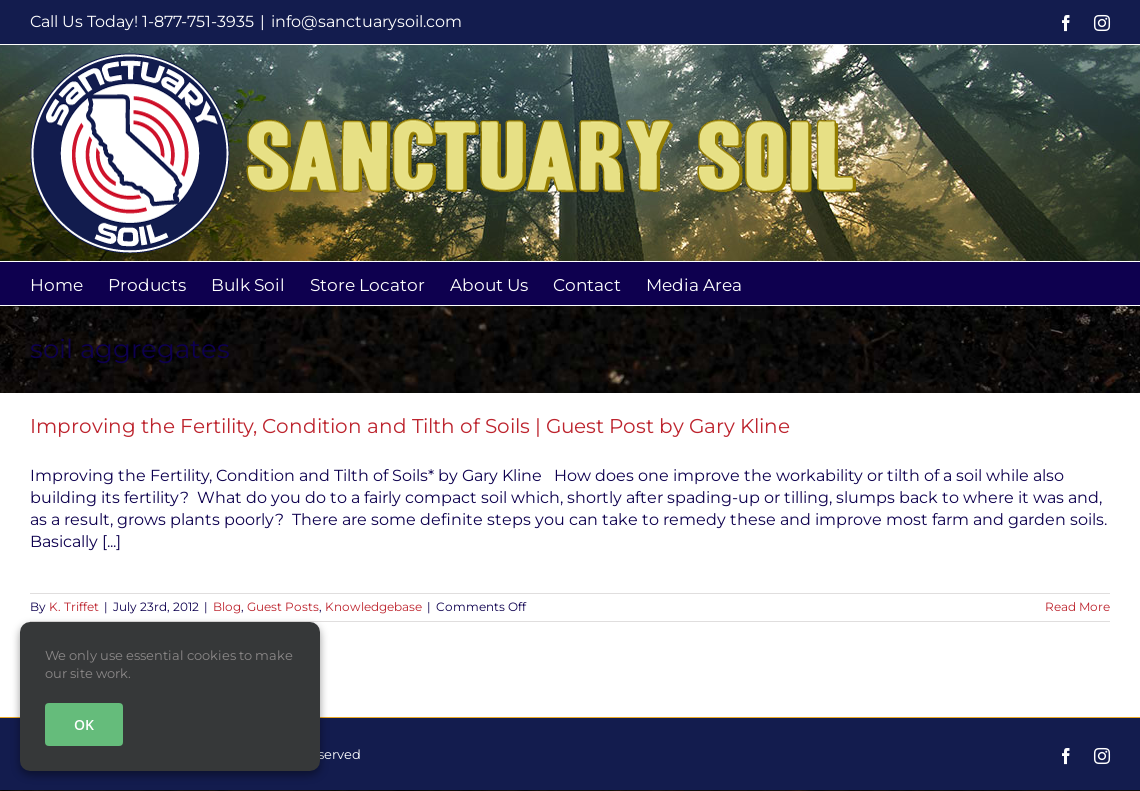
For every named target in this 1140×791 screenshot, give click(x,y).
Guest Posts (283, 606)
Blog (227, 606)
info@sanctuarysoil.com (366, 21)
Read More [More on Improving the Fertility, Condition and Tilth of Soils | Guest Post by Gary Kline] (1077, 606)
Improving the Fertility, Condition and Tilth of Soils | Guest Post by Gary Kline (410, 426)
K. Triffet (74, 606)
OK (84, 724)
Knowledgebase (373, 606)
